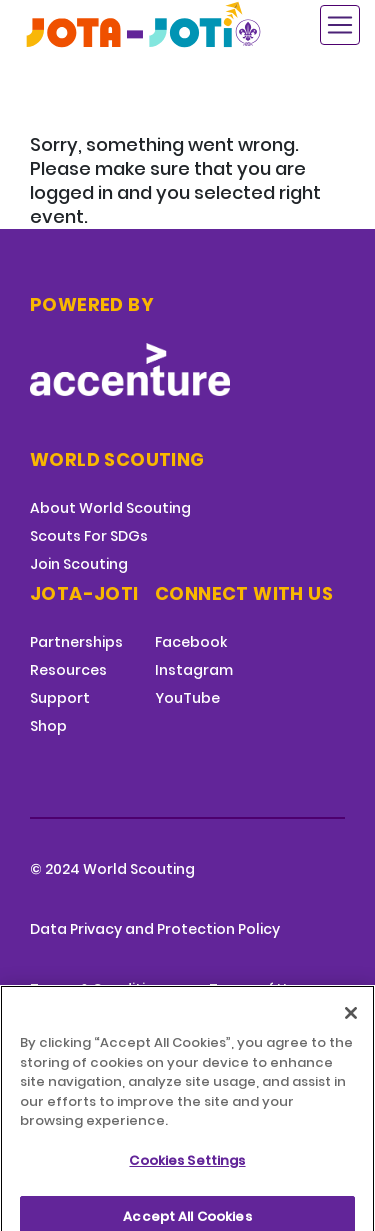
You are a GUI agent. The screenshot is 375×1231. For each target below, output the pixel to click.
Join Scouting (79, 564)
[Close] (351, 1025)
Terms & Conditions (101, 989)
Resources (68, 670)
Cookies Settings (187, 1172)
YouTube (187, 698)
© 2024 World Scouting (112, 869)
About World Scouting (110, 508)
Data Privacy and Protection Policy (155, 929)
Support (60, 698)
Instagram (194, 670)
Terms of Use (256, 989)
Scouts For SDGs (89, 536)
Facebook (191, 642)
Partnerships (76, 642)
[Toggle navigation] (340, 25)
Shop (48, 726)
